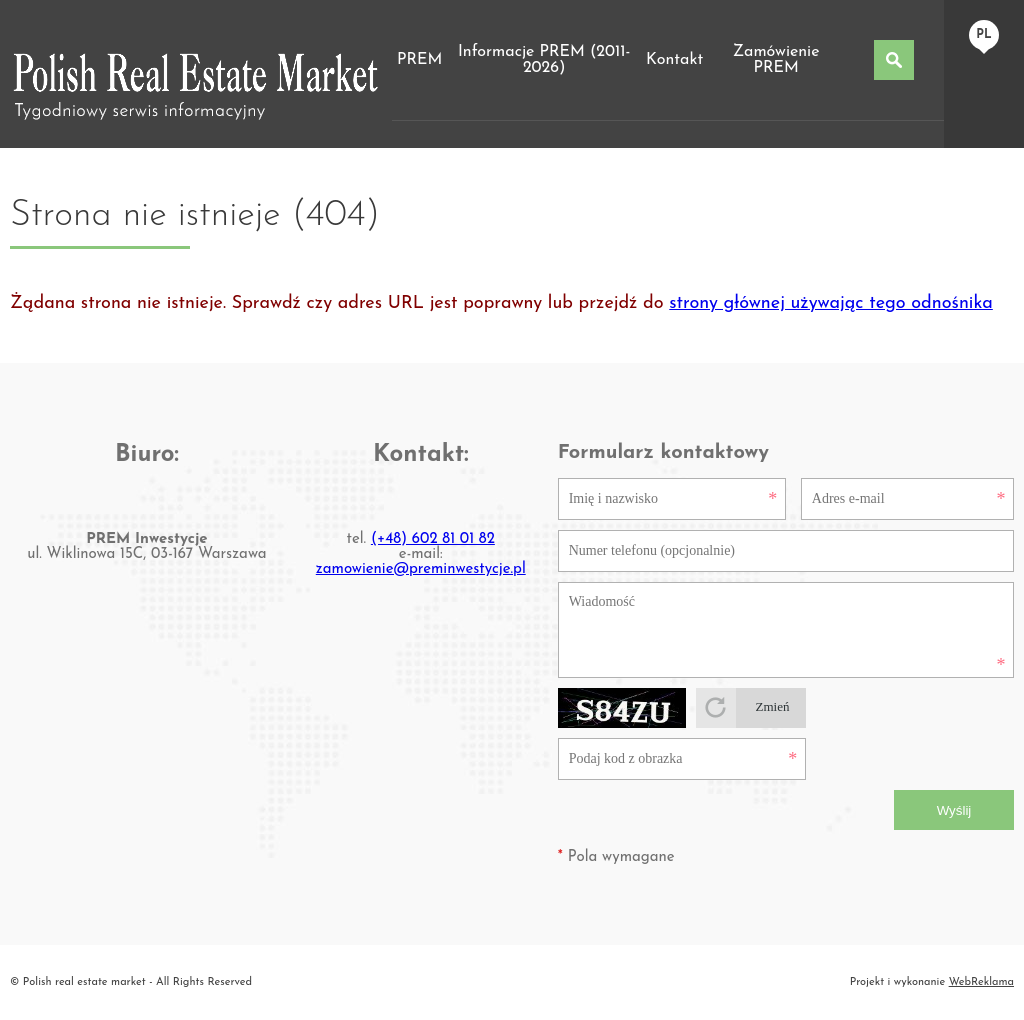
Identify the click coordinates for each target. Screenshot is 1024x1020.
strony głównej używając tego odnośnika (831, 303)
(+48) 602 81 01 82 (433, 539)
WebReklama (981, 982)
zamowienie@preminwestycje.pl (421, 569)
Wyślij (954, 810)
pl (983, 35)
